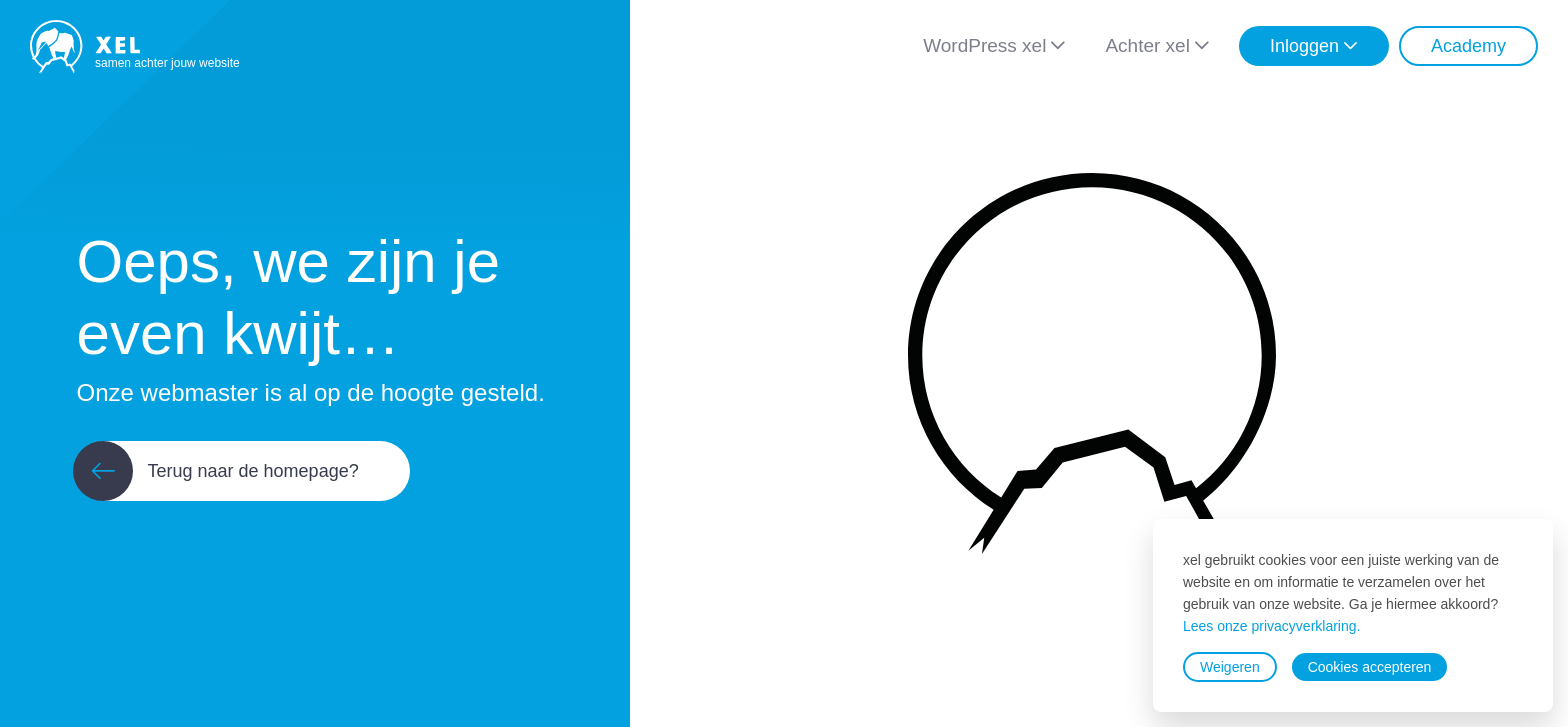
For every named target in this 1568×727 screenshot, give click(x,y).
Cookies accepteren (1370, 667)
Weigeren (1230, 667)
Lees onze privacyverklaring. (1271, 626)
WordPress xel (984, 45)
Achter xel (1147, 45)
